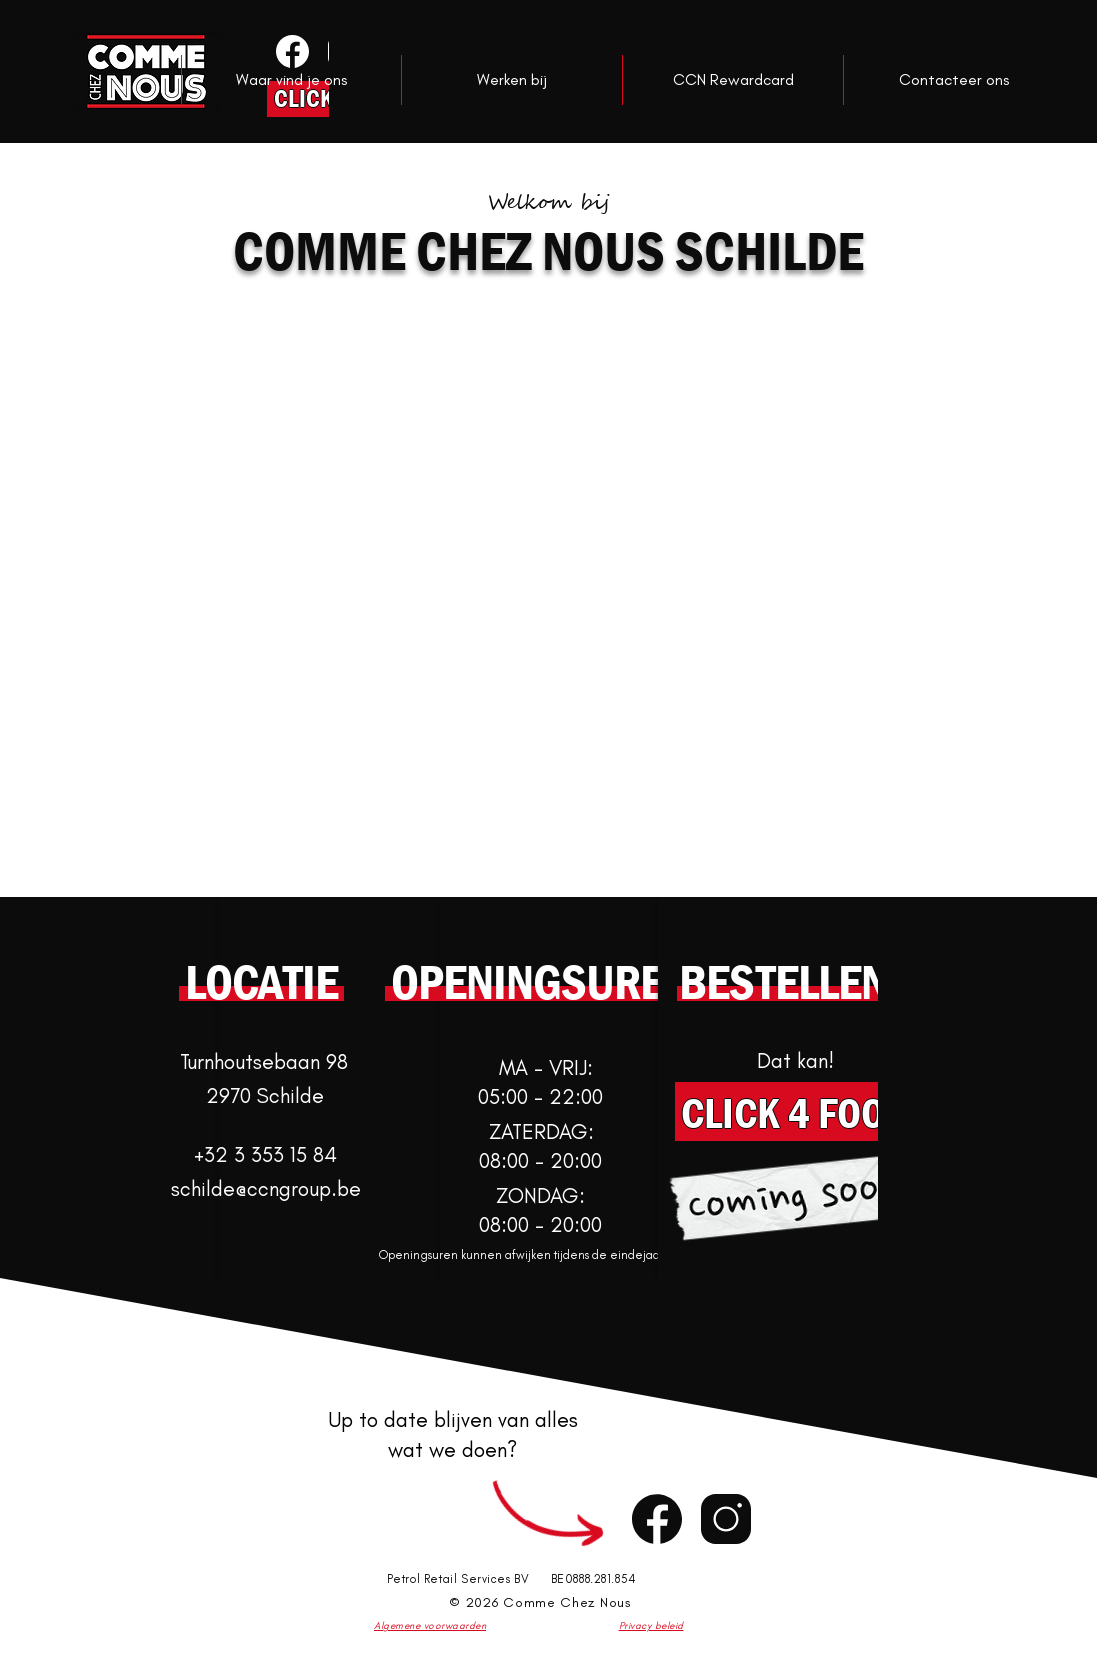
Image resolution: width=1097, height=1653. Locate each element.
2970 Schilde (265, 1095)
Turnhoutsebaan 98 (264, 1061)
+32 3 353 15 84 (265, 1154)
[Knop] (290, 51)
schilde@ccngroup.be (266, 1188)
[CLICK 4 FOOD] (795, 1111)
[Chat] (657, 1519)
